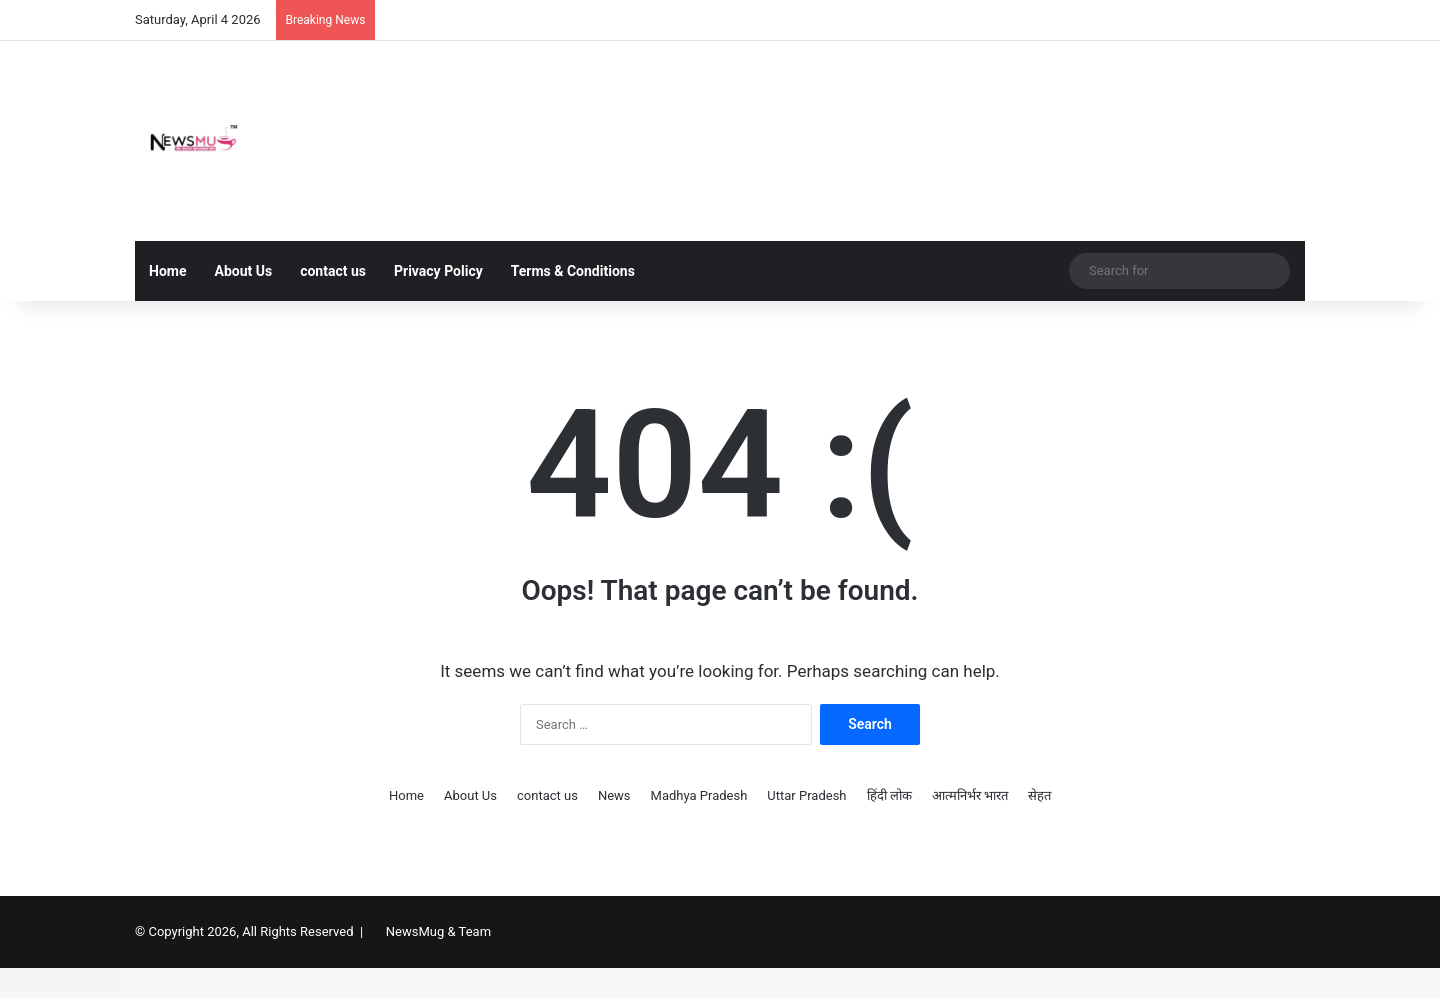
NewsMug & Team (438, 931)
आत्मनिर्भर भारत (970, 795)
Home (167, 271)
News (614, 795)
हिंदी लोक (889, 795)
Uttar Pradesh (806, 795)
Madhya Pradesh (699, 795)
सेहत (1039, 795)
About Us (243, 271)
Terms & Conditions (573, 271)
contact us (333, 271)
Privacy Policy (438, 271)
